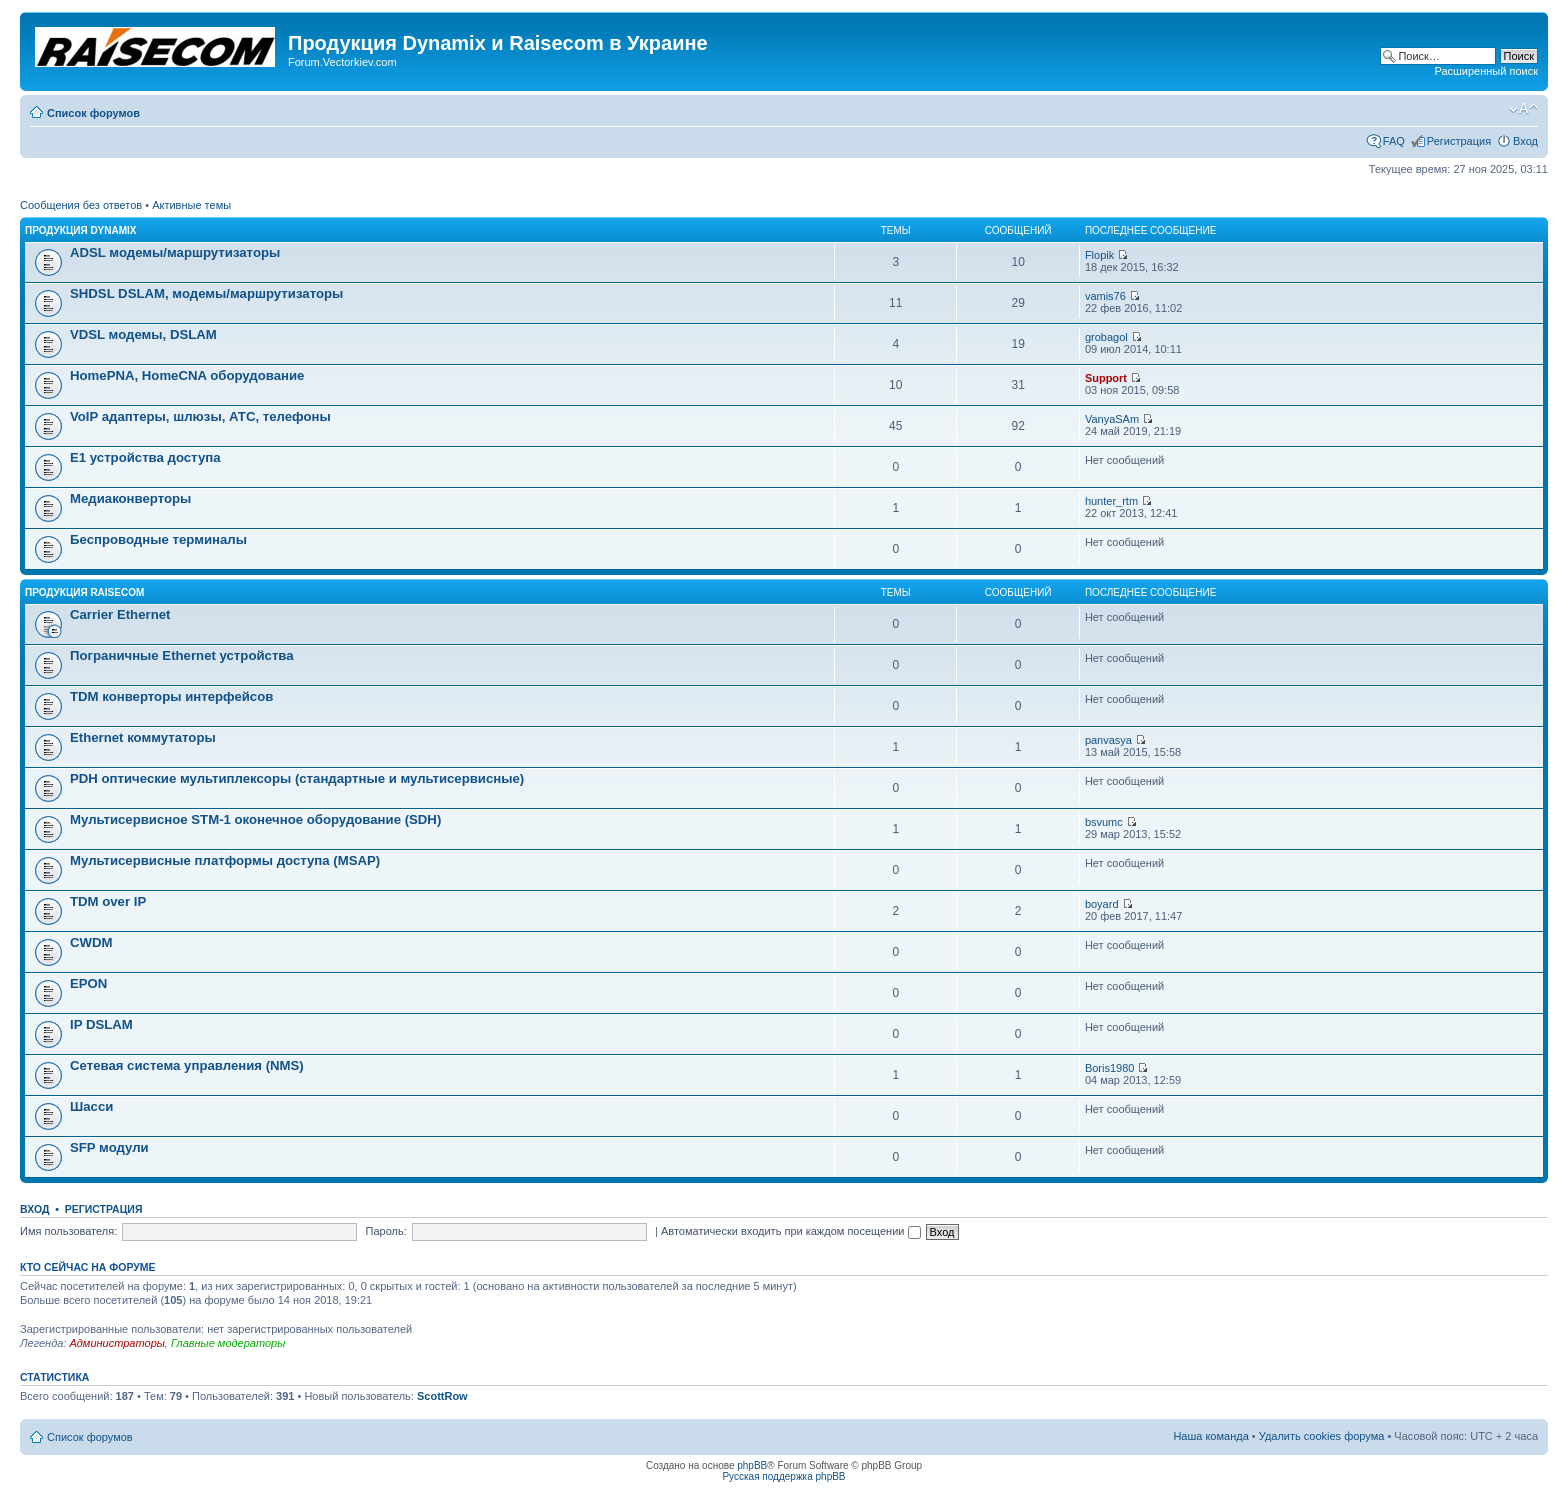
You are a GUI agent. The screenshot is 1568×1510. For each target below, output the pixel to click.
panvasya (1108, 740)
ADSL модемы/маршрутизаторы (175, 252)
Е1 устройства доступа (145, 457)
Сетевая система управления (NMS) (187, 1065)
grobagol (1106, 337)
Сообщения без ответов (81, 205)
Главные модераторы (228, 1343)
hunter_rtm (1111, 501)
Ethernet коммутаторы (143, 737)
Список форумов (93, 113)
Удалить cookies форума (1322, 1436)
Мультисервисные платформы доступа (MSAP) (225, 860)
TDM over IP (108, 901)
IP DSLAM (101, 1024)
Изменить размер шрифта (1523, 109)
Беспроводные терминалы (158, 539)
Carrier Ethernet (120, 614)
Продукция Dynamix (81, 230)
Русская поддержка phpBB (783, 1476)
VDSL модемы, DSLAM (143, 334)
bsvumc (1104, 822)
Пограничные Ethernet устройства (182, 655)
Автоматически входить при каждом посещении (791, 1231)
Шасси (91, 1106)
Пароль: (386, 1231)
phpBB (752, 1465)
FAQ (1394, 141)
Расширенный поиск (1486, 71)
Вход (1525, 141)
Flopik (1099, 255)
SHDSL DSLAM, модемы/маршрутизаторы (206, 293)
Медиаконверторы (130, 498)
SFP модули (109, 1147)
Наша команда (1210, 1436)
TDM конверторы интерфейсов (171, 696)
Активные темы (191, 205)
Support (1106, 378)
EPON (88, 983)
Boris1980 (1110, 1068)
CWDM (91, 942)
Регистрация (1459, 141)
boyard (1102, 904)
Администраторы (116, 1343)
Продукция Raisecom (84, 592)
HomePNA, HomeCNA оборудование (187, 375)
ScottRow (442, 1396)
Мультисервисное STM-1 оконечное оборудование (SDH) (255, 819)
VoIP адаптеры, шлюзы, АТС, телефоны (200, 416)
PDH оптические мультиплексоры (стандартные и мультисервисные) (297, 778)
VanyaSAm (1112, 419)
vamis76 (1105, 296)
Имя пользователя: (68, 1231)
